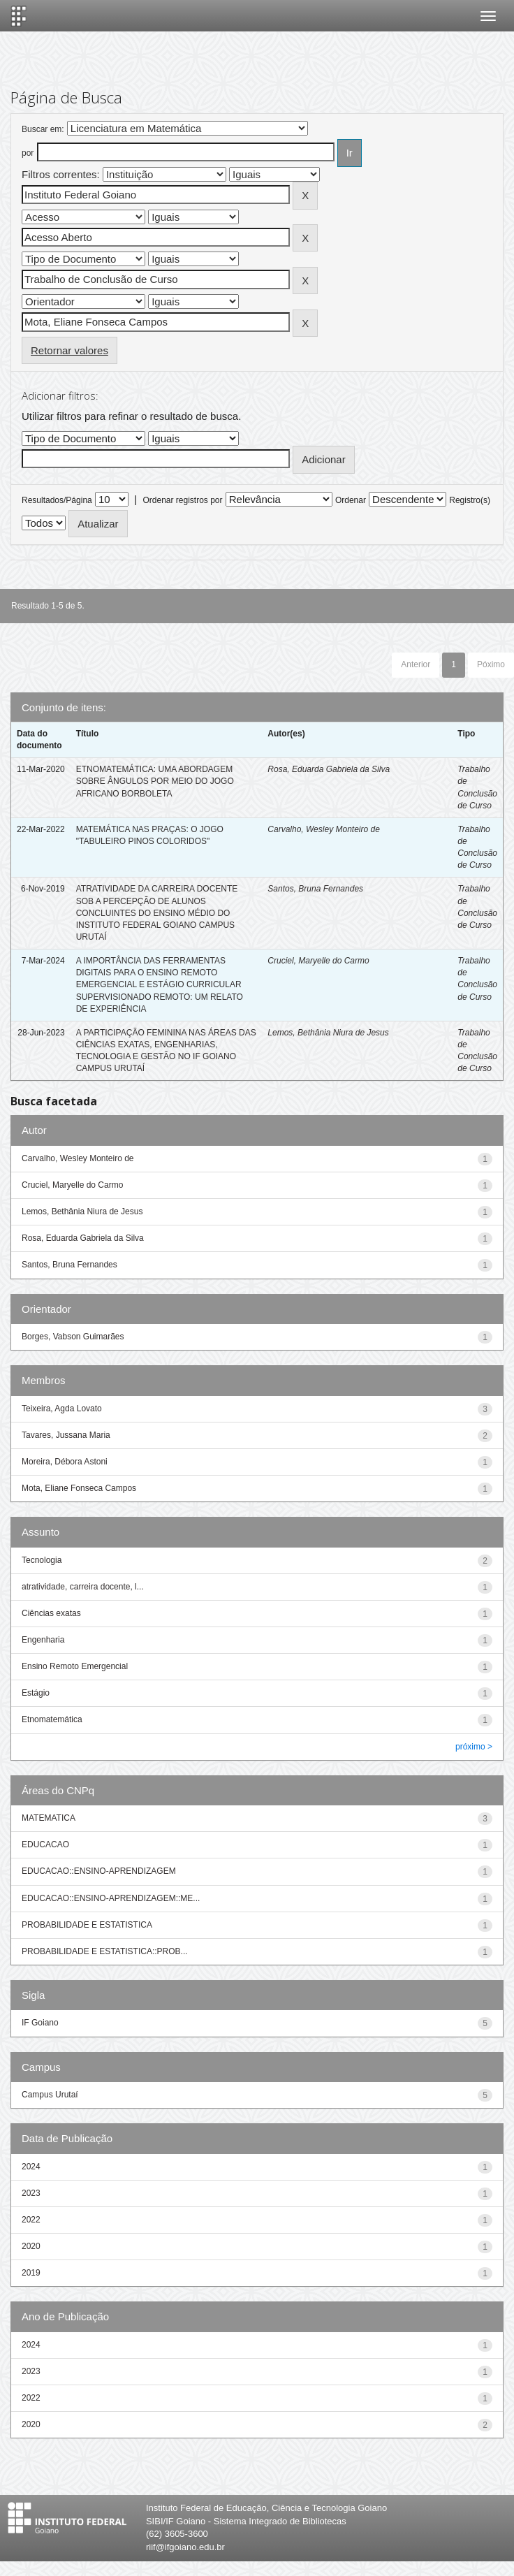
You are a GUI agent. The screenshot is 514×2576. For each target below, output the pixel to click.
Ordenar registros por (182, 500)
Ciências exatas (51, 1613)
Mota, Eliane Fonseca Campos (79, 1488)
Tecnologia (41, 1560)
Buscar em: (43, 129)
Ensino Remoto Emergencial (75, 1666)
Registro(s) (469, 500)
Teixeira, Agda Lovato (62, 1408)
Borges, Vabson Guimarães (73, 1336)
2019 (31, 2273)
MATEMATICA (48, 1818)
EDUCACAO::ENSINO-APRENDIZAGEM (99, 1871)
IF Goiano (40, 2023)
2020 (31, 2246)
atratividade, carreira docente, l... (83, 1587)
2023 (31, 2193)
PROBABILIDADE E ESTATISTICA (87, 1925)
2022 (31, 2220)
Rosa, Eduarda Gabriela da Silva (328, 769)
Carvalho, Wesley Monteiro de (323, 829)
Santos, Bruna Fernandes (315, 889)
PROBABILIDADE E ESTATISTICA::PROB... (105, 1951)
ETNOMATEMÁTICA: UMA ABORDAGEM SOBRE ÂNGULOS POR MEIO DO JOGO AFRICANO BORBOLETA (155, 781)
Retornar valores (69, 350)
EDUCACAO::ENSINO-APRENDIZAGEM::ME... (111, 1898)
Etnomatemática (52, 1719)
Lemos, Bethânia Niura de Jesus (327, 1033)
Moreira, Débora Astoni (65, 1462)
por (28, 153)
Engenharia (43, 1640)
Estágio (36, 1693)
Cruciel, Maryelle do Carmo (318, 961)
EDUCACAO (45, 1844)
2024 (31, 2166)
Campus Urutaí (50, 2095)
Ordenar (350, 500)
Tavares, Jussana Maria (66, 1435)
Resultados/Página (57, 500)
